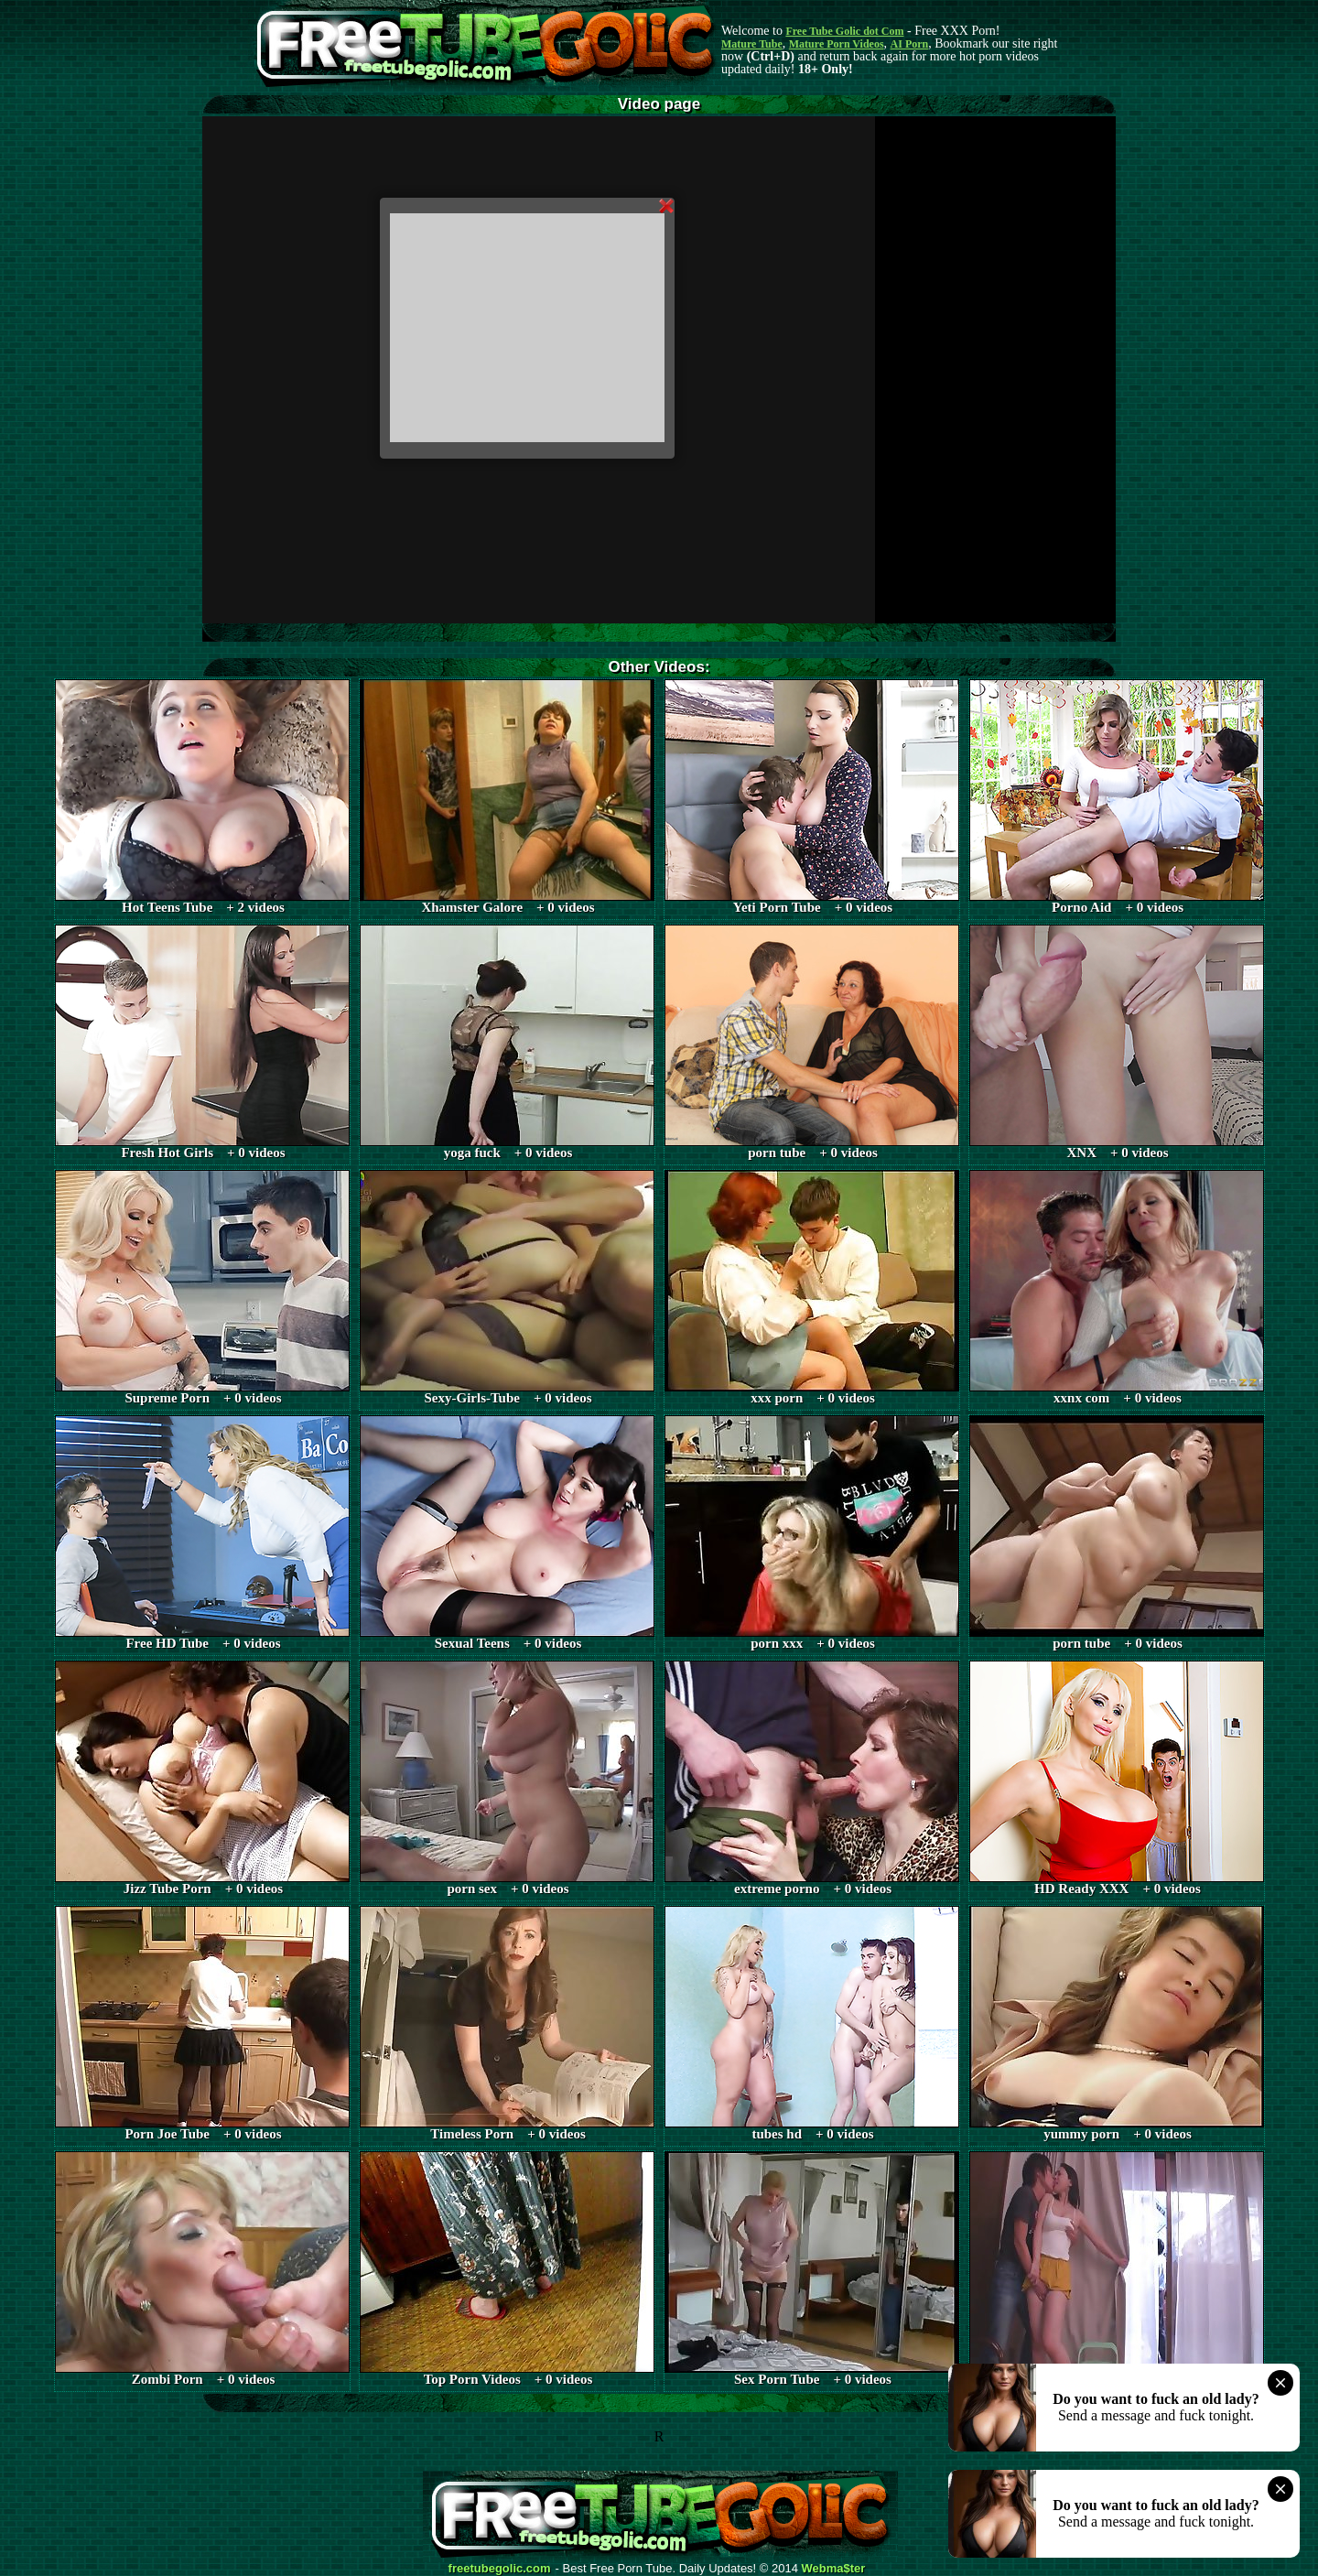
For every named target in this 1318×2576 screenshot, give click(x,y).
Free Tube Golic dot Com (844, 31)
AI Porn (910, 44)
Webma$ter (834, 2568)
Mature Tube (752, 44)
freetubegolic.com (499, 2568)
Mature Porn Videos (836, 44)
